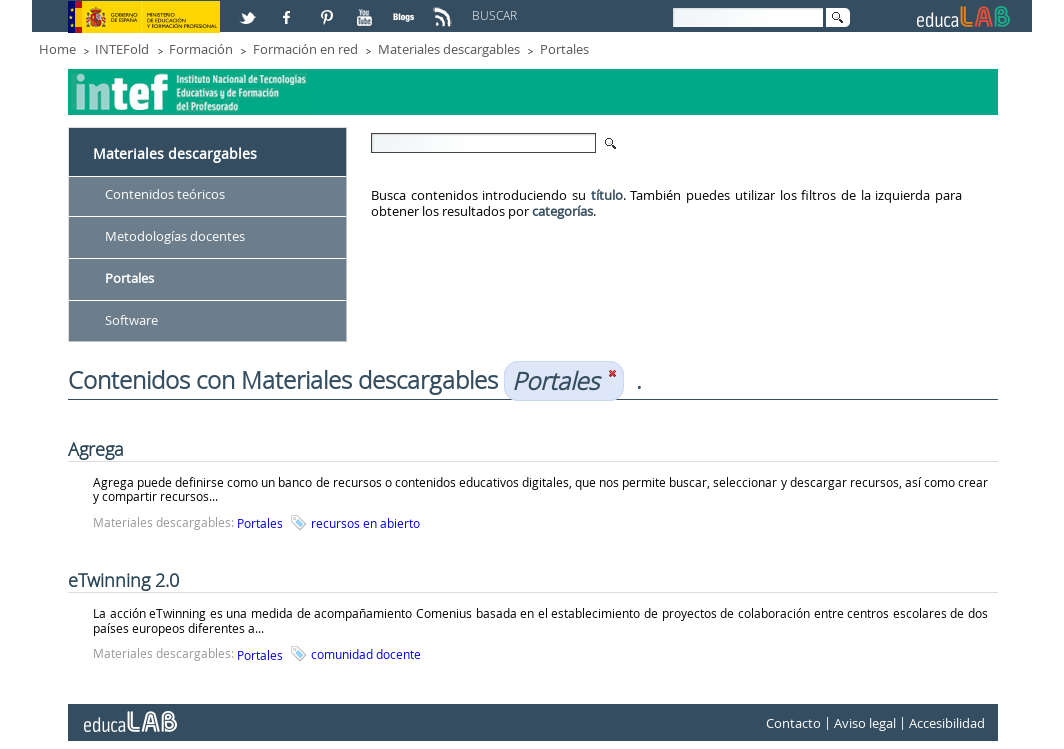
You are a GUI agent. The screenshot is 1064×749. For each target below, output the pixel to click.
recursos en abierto (365, 523)
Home (57, 49)
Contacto (793, 723)
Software (131, 320)
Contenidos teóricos (165, 194)
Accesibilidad (947, 723)
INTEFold (122, 49)
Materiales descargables (449, 49)
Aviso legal (865, 723)
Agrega (96, 449)
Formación (201, 49)
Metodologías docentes (175, 236)
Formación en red (305, 49)
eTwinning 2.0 (123, 580)
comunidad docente (366, 654)
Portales (564, 49)
